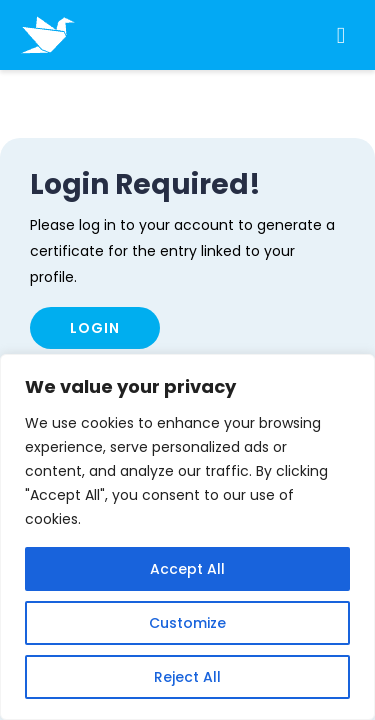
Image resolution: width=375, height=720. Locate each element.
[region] (187, 537)
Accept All (187, 569)
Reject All (187, 677)
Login (95, 328)
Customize (187, 623)
